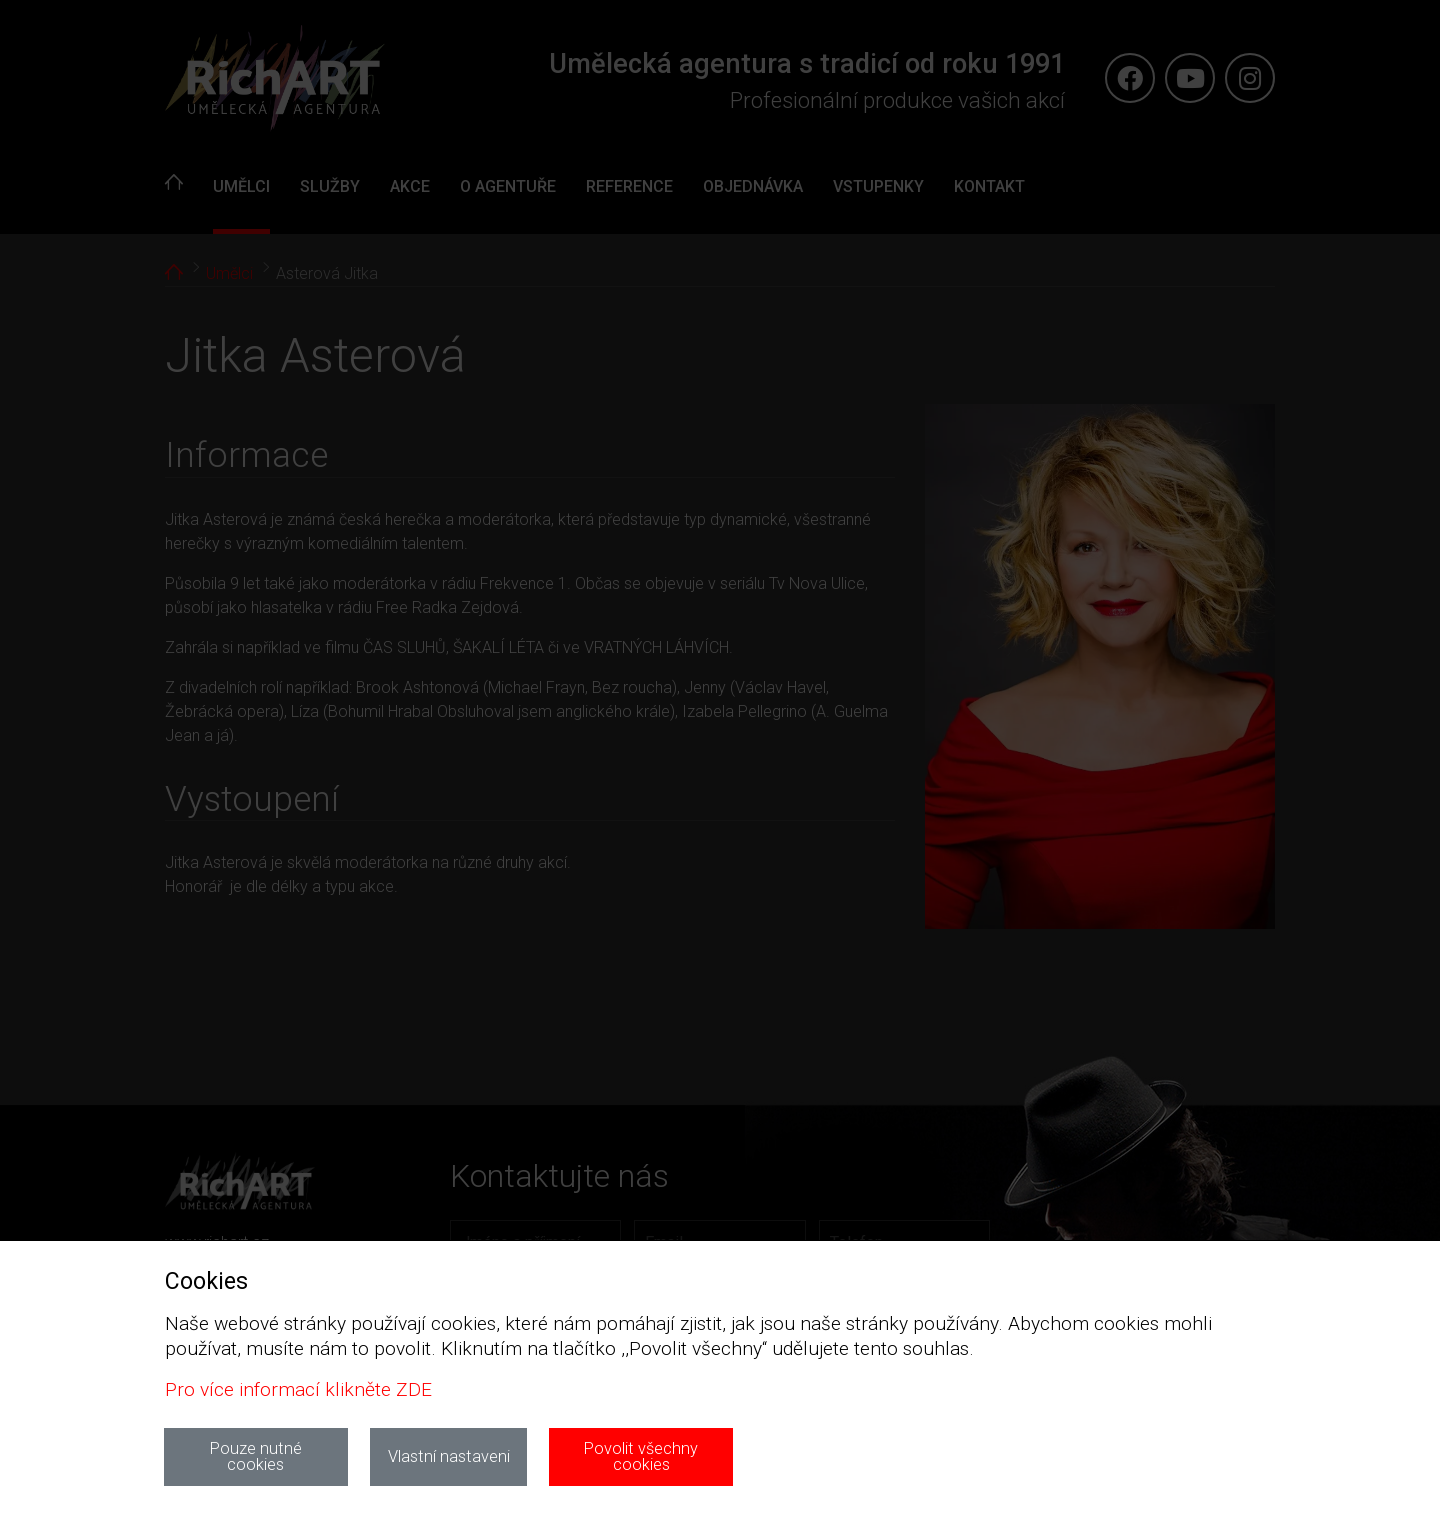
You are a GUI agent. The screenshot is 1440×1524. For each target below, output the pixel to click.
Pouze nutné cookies (256, 1456)
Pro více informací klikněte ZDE (298, 1389)
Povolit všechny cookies (641, 1456)
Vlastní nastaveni (449, 1456)
